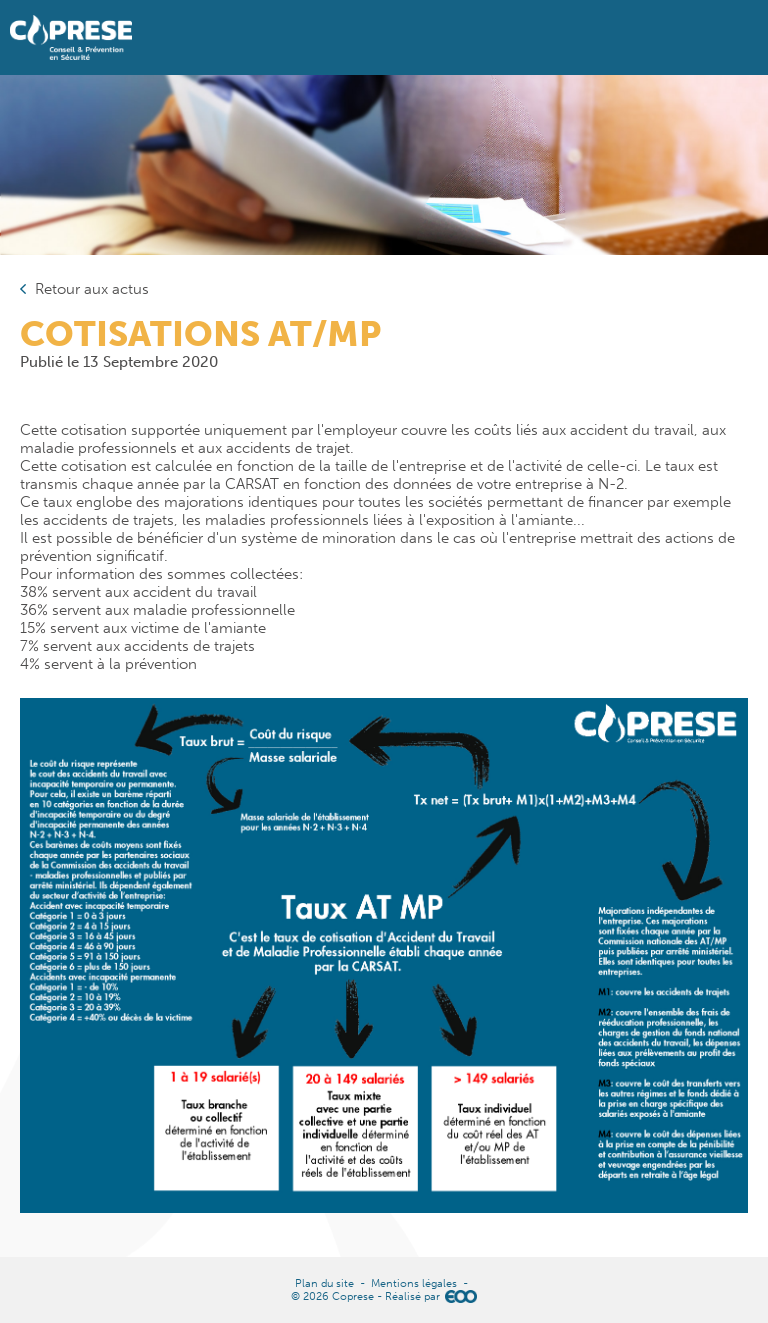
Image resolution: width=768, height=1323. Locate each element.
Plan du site (324, 1283)
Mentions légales (414, 1283)
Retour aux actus (92, 289)
